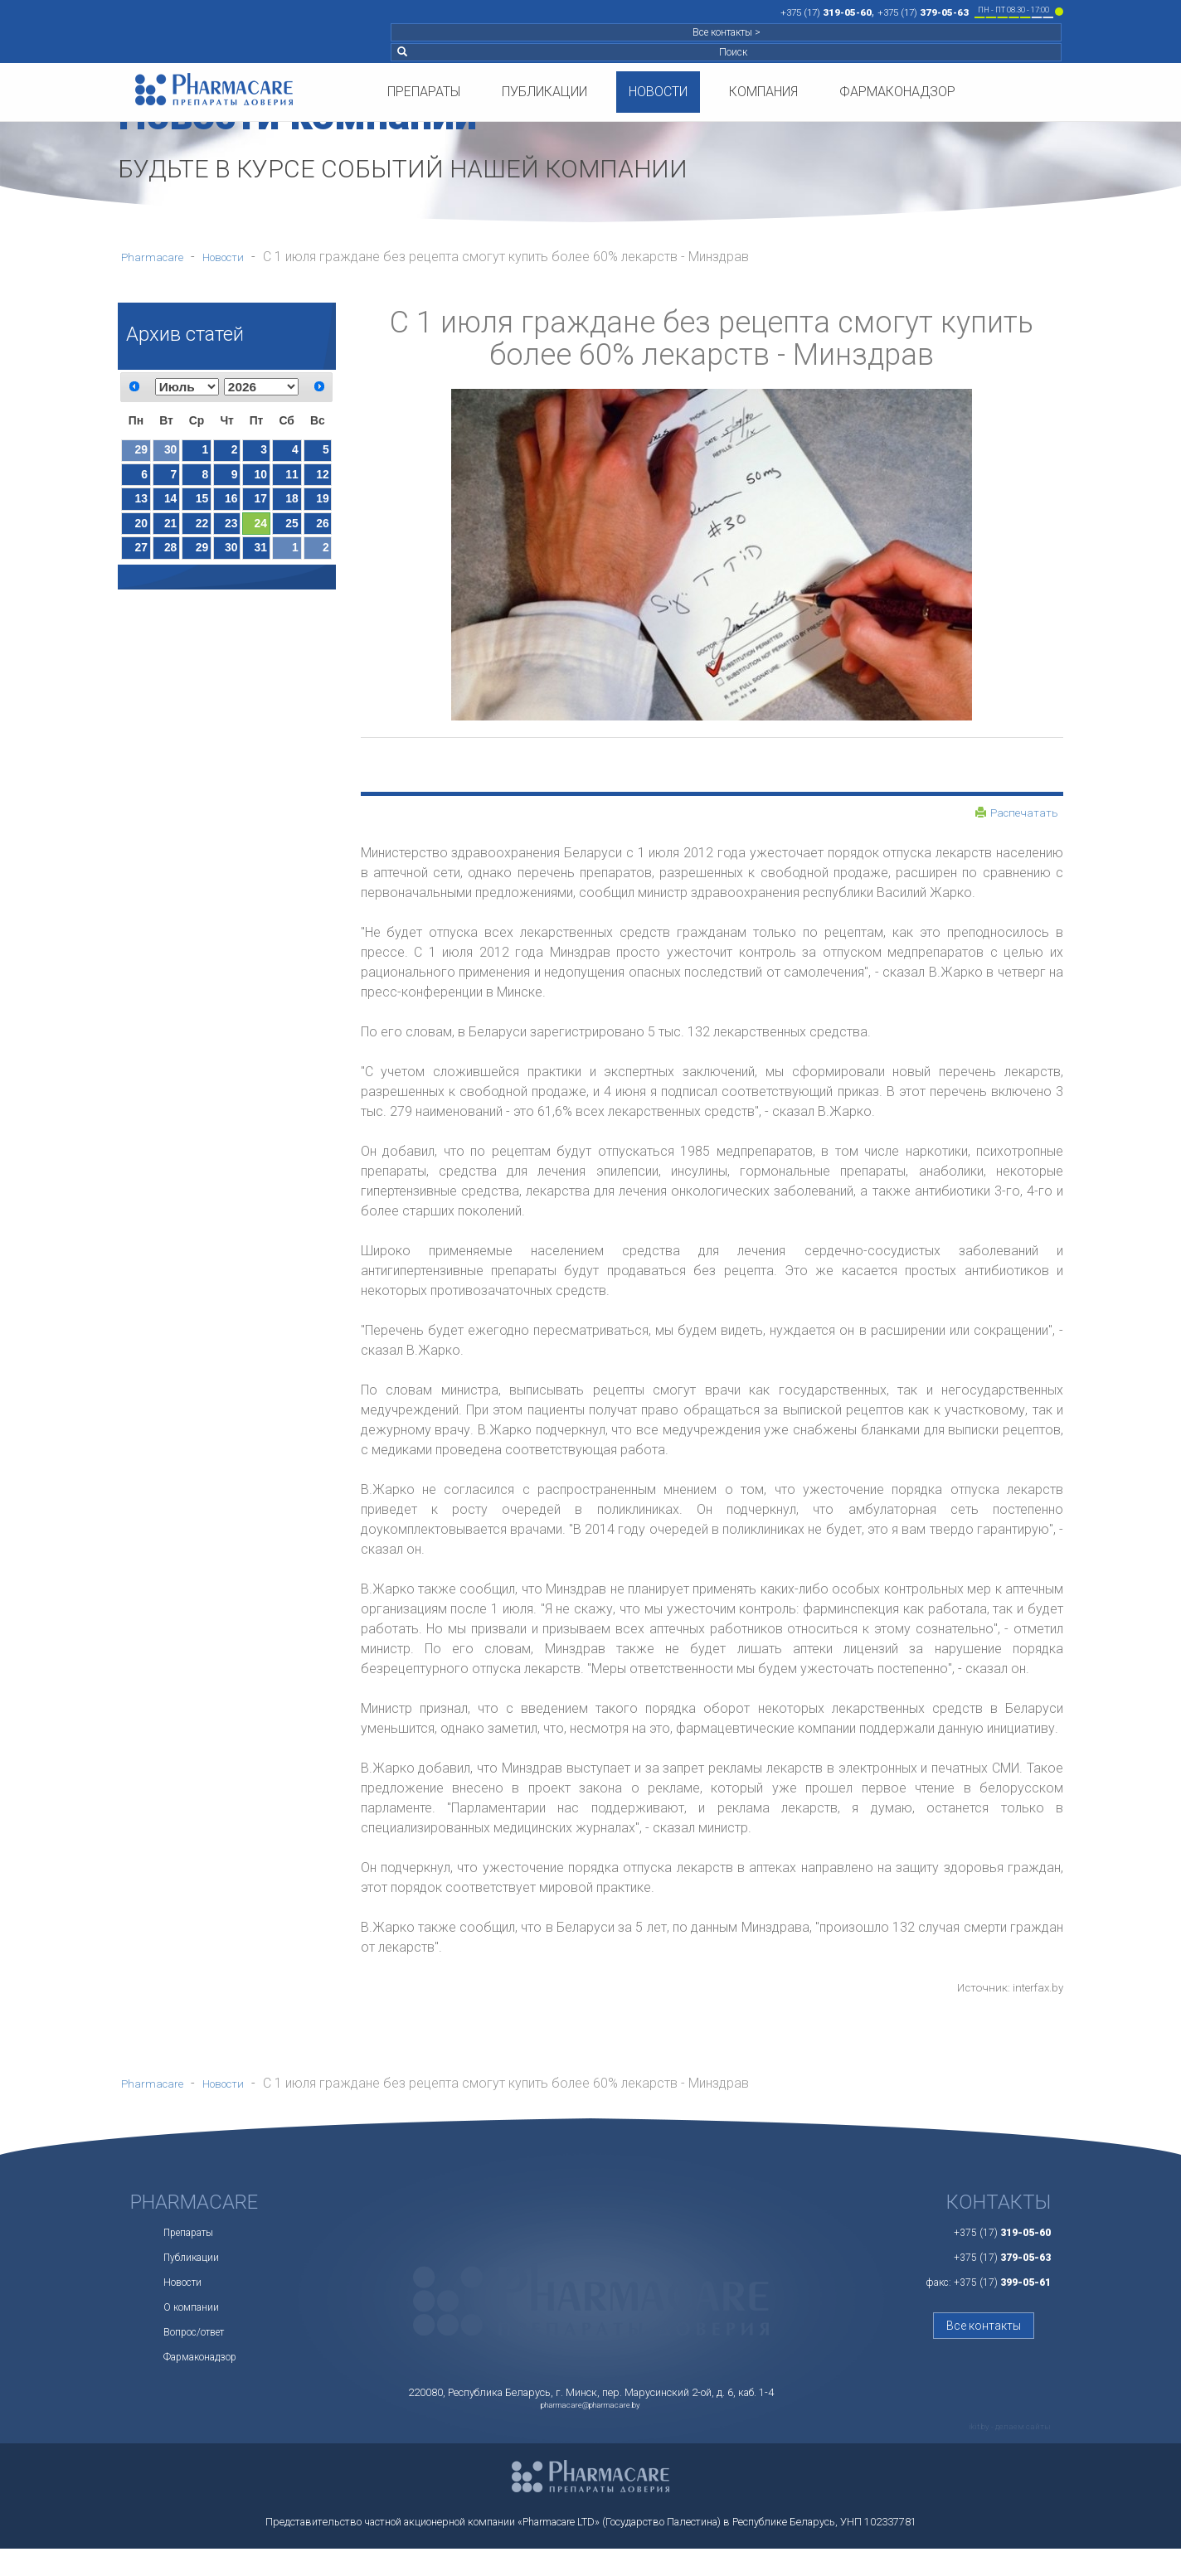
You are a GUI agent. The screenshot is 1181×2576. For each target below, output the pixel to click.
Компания (763, 52)
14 (170, 507)
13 (141, 507)
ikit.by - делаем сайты (999, 2452)
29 (141, 451)
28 (170, 563)
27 (141, 563)
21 (170, 535)
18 (291, 507)
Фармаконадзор (897, 52)
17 (261, 507)
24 (261, 535)
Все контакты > (923, 12)
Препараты (423, 52)
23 (231, 535)
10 (261, 480)
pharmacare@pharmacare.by (590, 2428)
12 (322, 480)
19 (322, 507)
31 (261, 563)
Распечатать (1010, 814)
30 (170, 451)
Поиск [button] (1010, 12)
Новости (658, 52)
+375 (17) (588, 11)
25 (291, 535)
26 (322, 535)
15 (202, 507)
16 (231, 507)
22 (202, 535)
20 (141, 535)
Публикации (544, 52)
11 (291, 480)
